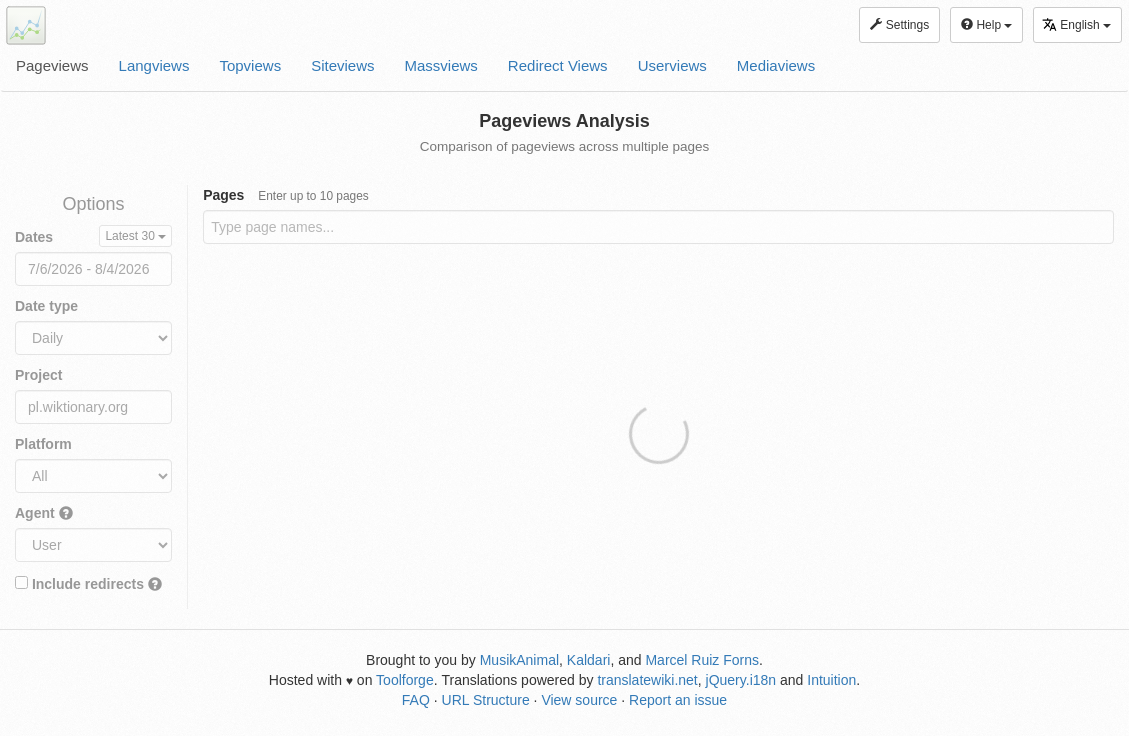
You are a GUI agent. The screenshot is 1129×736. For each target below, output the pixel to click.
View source (579, 700)
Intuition (831, 680)
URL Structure (486, 700)
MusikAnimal (519, 660)
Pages (286, 195)
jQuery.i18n (741, 680)
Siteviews (342, 65)
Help (986, 25)
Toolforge (405, 680)
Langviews (154, 65)
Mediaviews (776, 65)
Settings (899, 25)
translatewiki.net (647, 680)
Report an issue (678, 700)
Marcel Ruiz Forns (702, 660)
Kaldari (589, 660)
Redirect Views (558, 65)
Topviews (250, 65)
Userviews (672, 65)
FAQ (416, 700)
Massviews (441, 65)
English (1076, 24)
